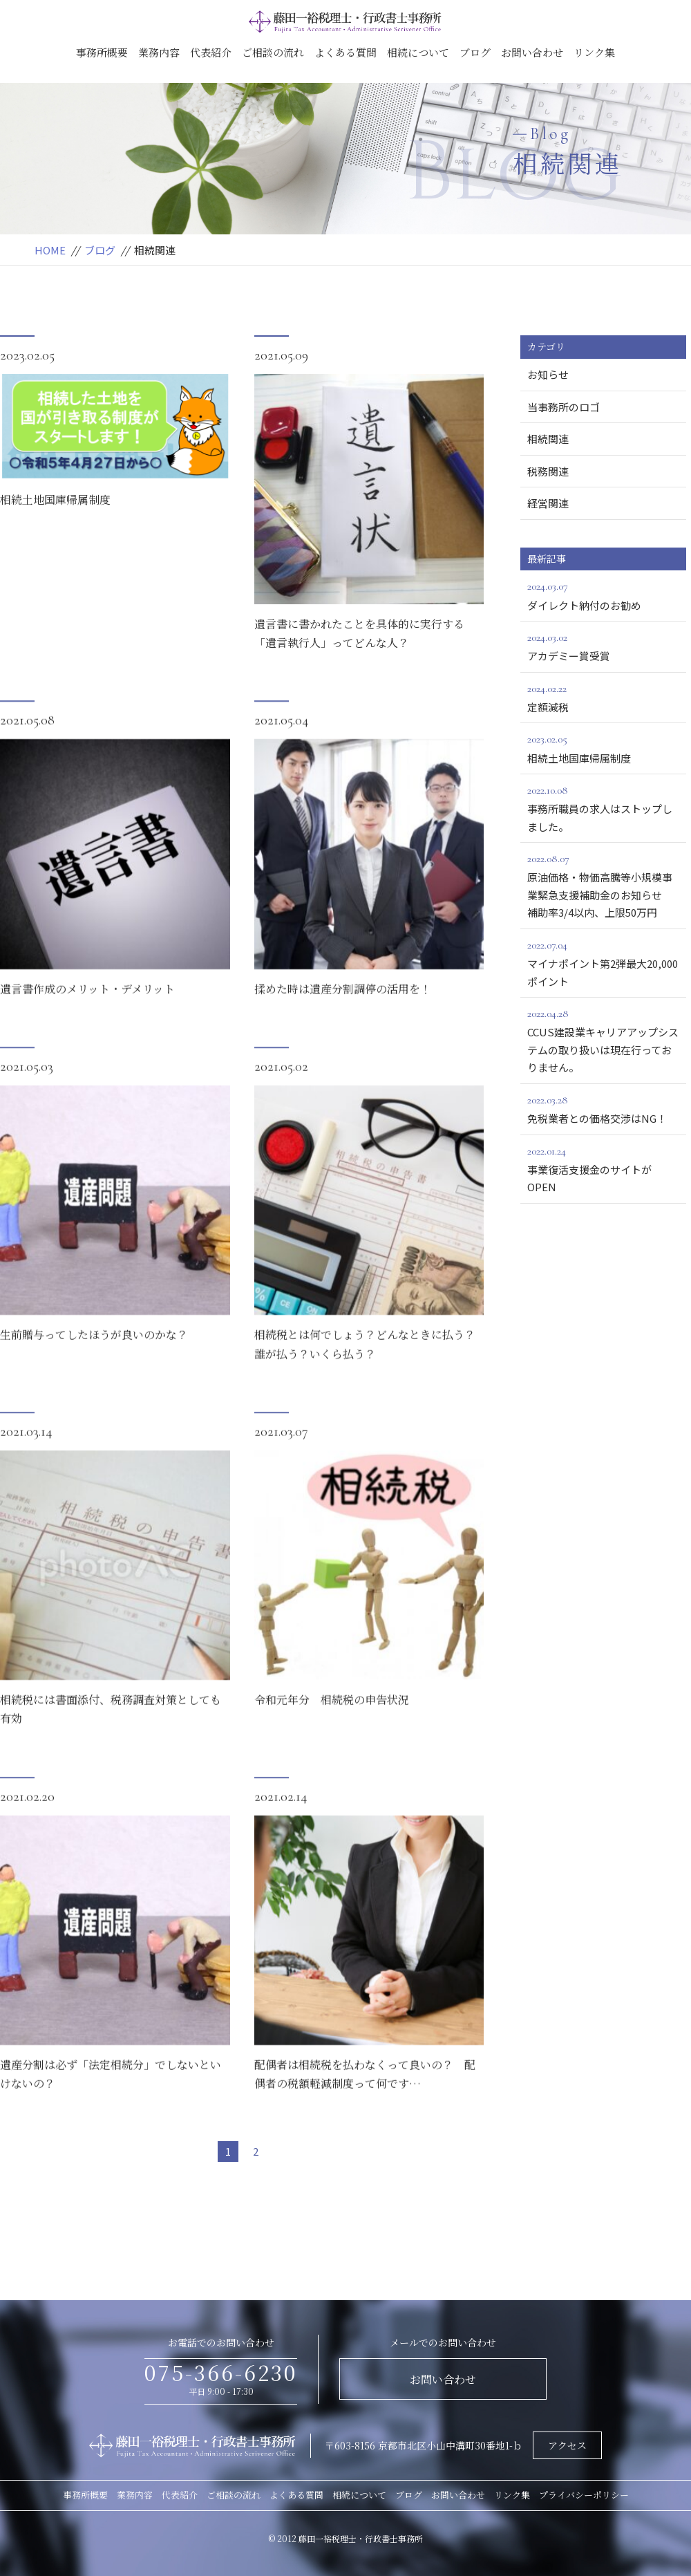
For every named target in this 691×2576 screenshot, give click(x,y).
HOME (50, 250)
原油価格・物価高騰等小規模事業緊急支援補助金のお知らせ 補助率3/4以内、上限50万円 (606, 885)
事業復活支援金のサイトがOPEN (603, 1168)
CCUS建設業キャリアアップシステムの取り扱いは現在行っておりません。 (603, 1039)
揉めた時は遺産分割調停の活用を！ (342, 1030)
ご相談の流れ (273, 52)
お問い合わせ (532, 52)
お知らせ (548, 374)
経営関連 (548, 503)
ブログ (475, 52)
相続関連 (548, 438)
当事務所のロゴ (563, 407)
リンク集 (594, 52)
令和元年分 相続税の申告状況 (331, 1741)
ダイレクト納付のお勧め (603, 594)
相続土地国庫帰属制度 (55, 499)
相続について (418, 52)
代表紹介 (210, 52)
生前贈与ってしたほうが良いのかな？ (94, 1376)
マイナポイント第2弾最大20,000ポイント (603, 962)
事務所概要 (102, 52)
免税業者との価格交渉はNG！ (603, 1108)
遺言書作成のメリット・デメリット (87, 1030)
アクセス (567, 2445)
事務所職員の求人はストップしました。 (603, 807)
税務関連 (548, 471)
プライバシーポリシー (584, 2494)
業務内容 (159, 52)
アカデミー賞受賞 (603, 645)
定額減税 (603, 697)
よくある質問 (345, 52)
